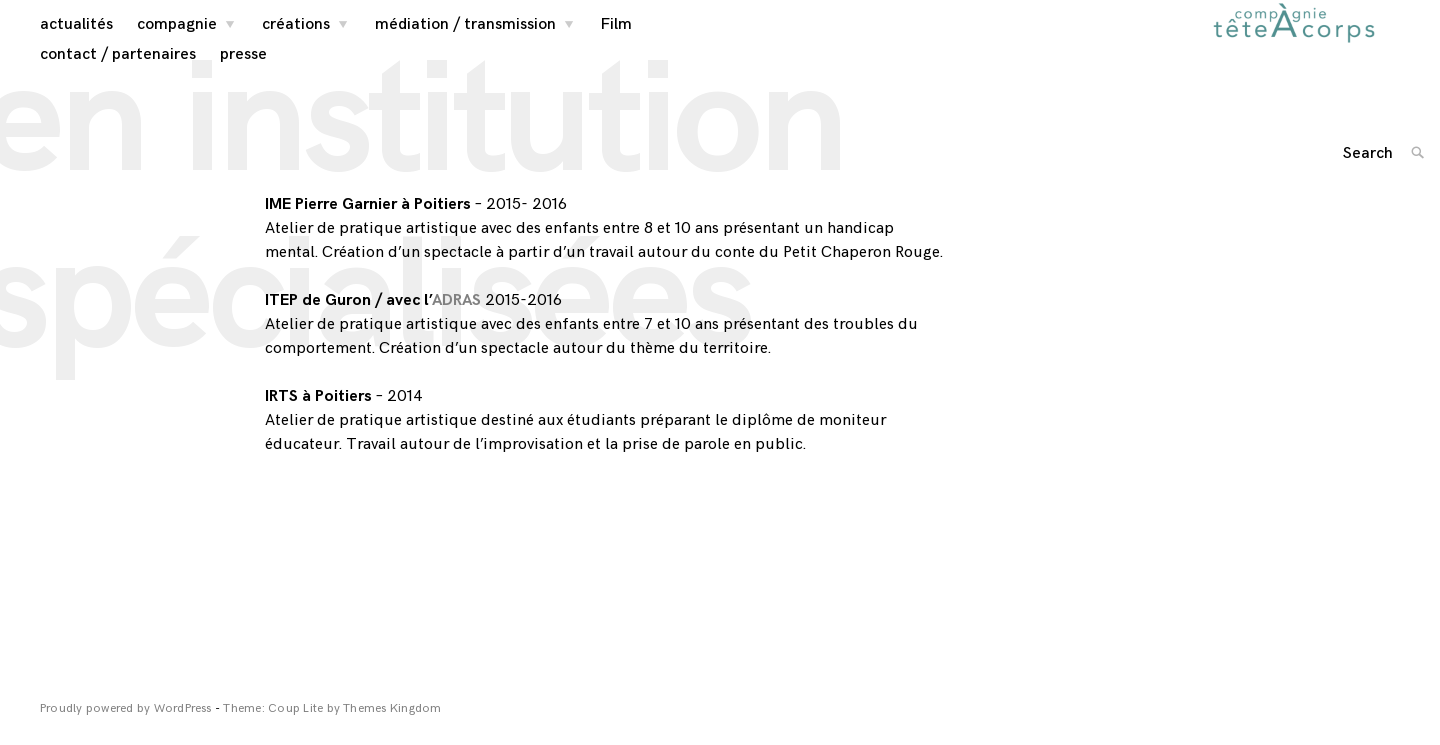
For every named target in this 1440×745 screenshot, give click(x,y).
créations (296, 41)
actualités (76, 41)
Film (616, 41)
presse (243, 70)
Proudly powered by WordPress (127, 725)
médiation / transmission (465, 41)
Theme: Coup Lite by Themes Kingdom (332, 725)
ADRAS (456, 317)
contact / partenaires (118, 70)
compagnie (177, 41)
